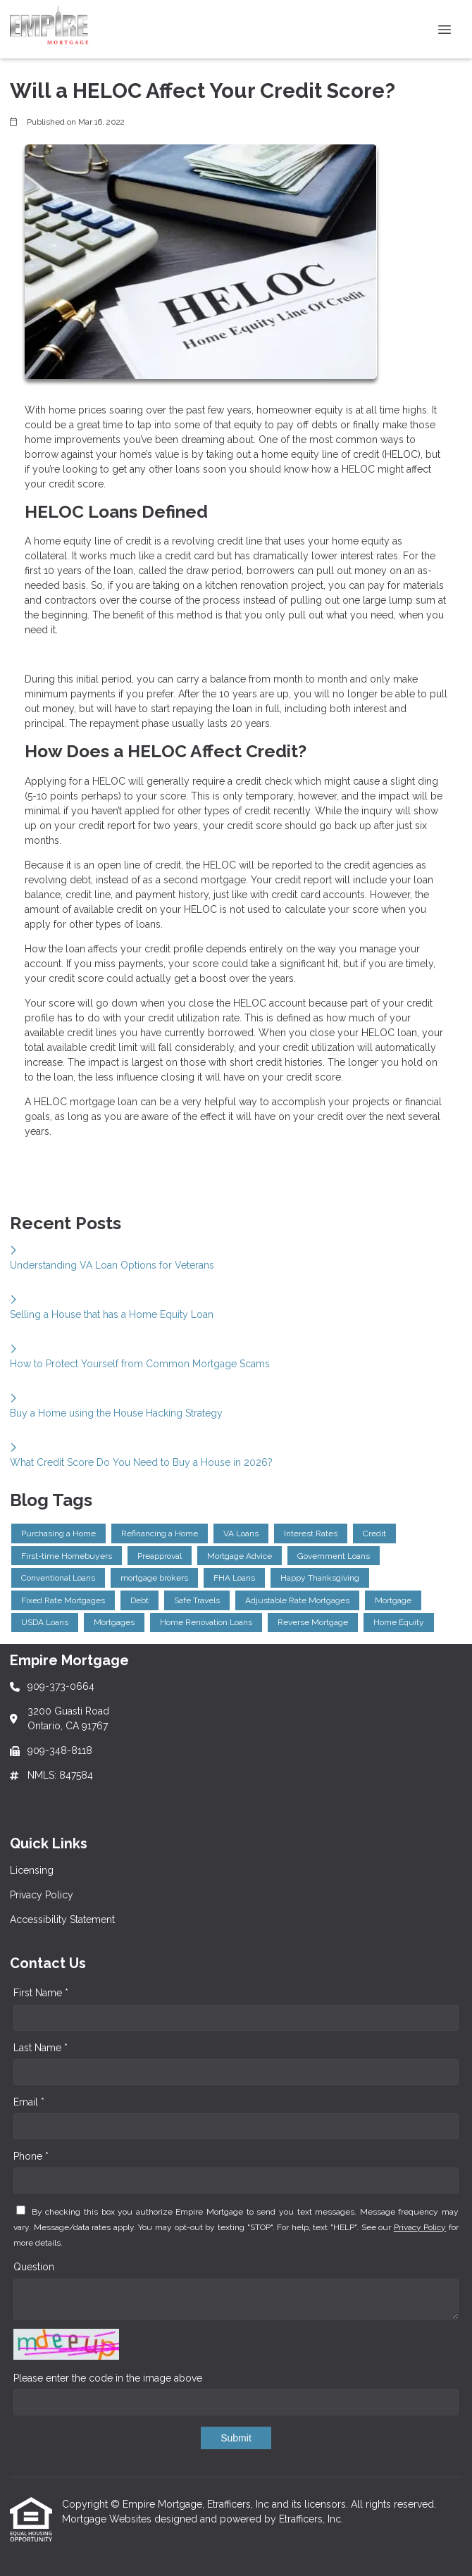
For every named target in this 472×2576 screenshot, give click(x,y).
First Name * (40, 1992)
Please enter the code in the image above (107, 2378)
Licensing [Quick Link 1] (32, 1870)
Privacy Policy (420, 2227)
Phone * (31, 2156)
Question (33, 2266)
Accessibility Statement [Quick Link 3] (62, 1919)
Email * (28, 2102)
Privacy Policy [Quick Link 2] (41, 1894)
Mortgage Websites (108, 2519)
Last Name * (40, 2047)
